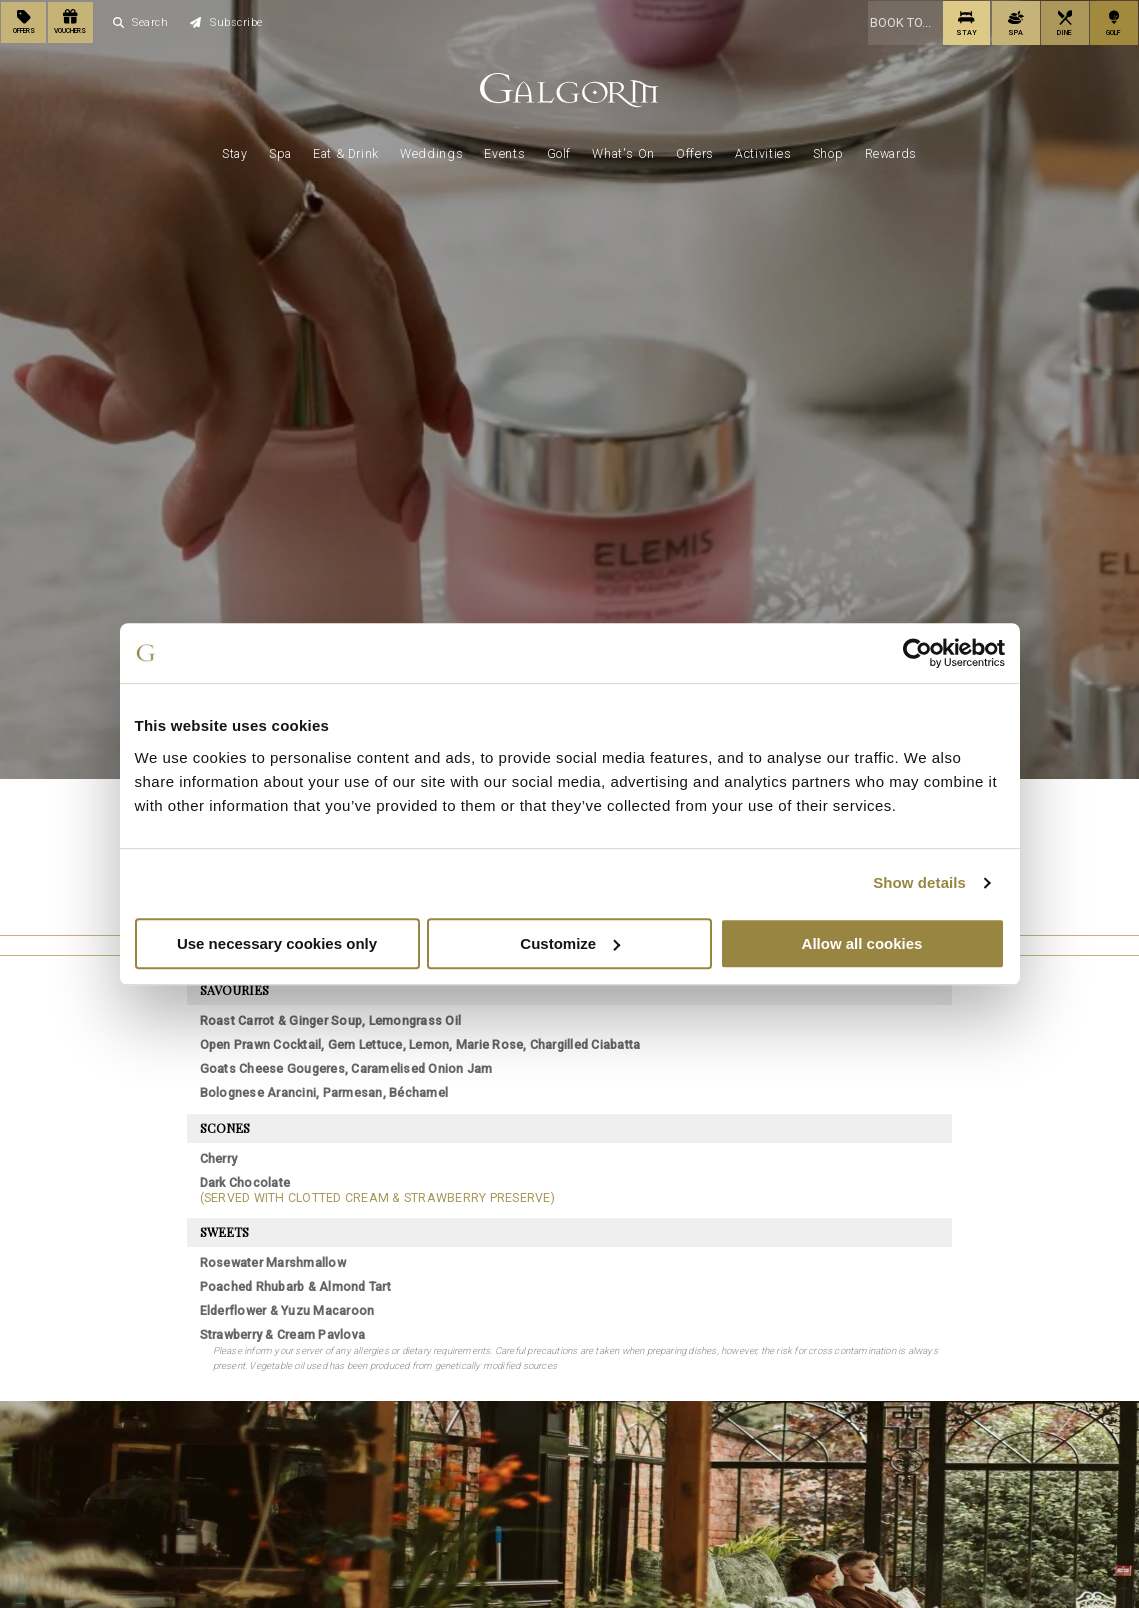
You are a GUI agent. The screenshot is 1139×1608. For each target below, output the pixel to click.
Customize (570, 943)
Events (504, 152)
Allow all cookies (862, 943)
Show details (919, 882)
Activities (763, 152)
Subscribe (226, 21)
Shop (828, 152)
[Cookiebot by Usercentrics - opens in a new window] (917, 653)
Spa (280, 152)
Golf (559, 152)
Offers (695, 152)
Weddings (431, 152)
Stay (234, 152)
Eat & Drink (346, 152)
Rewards (891, 152)
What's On (623, 152)
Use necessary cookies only (277, 943)
